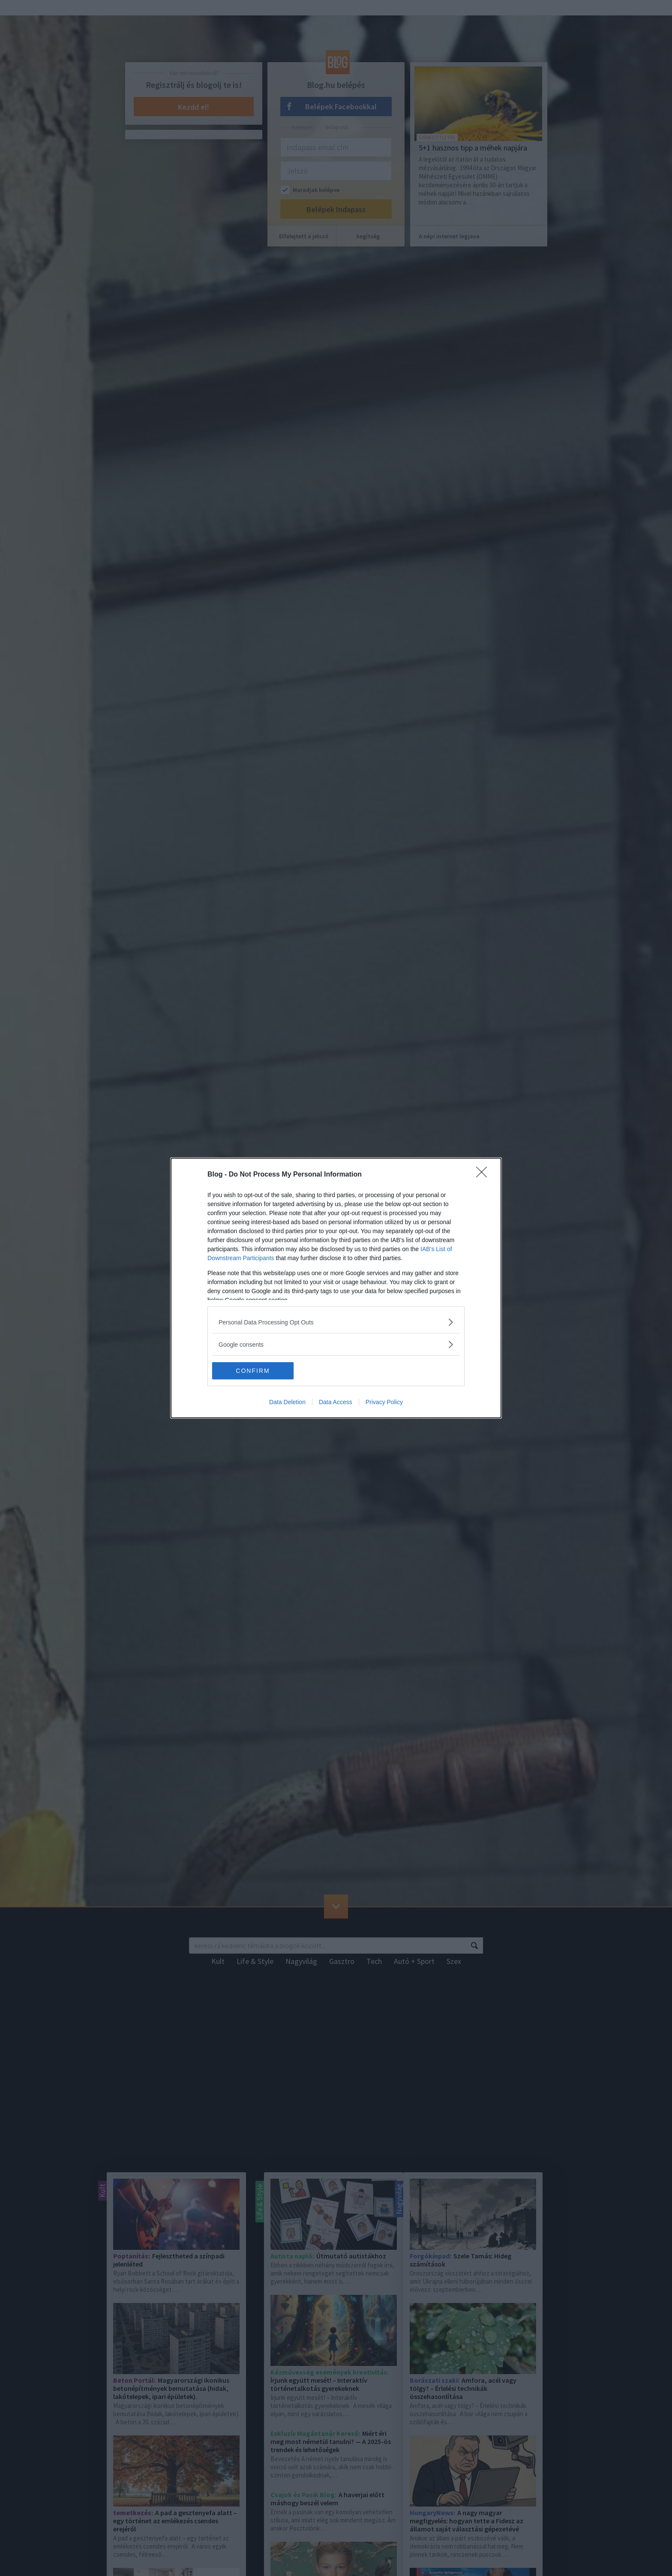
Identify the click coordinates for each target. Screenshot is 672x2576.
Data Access (335, 1402)
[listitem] (336, 1322)
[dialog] (336, 1288)
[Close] (484, 1175)
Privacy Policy (384, 1402)
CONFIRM (253, 1370)
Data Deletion (287, 1402)
